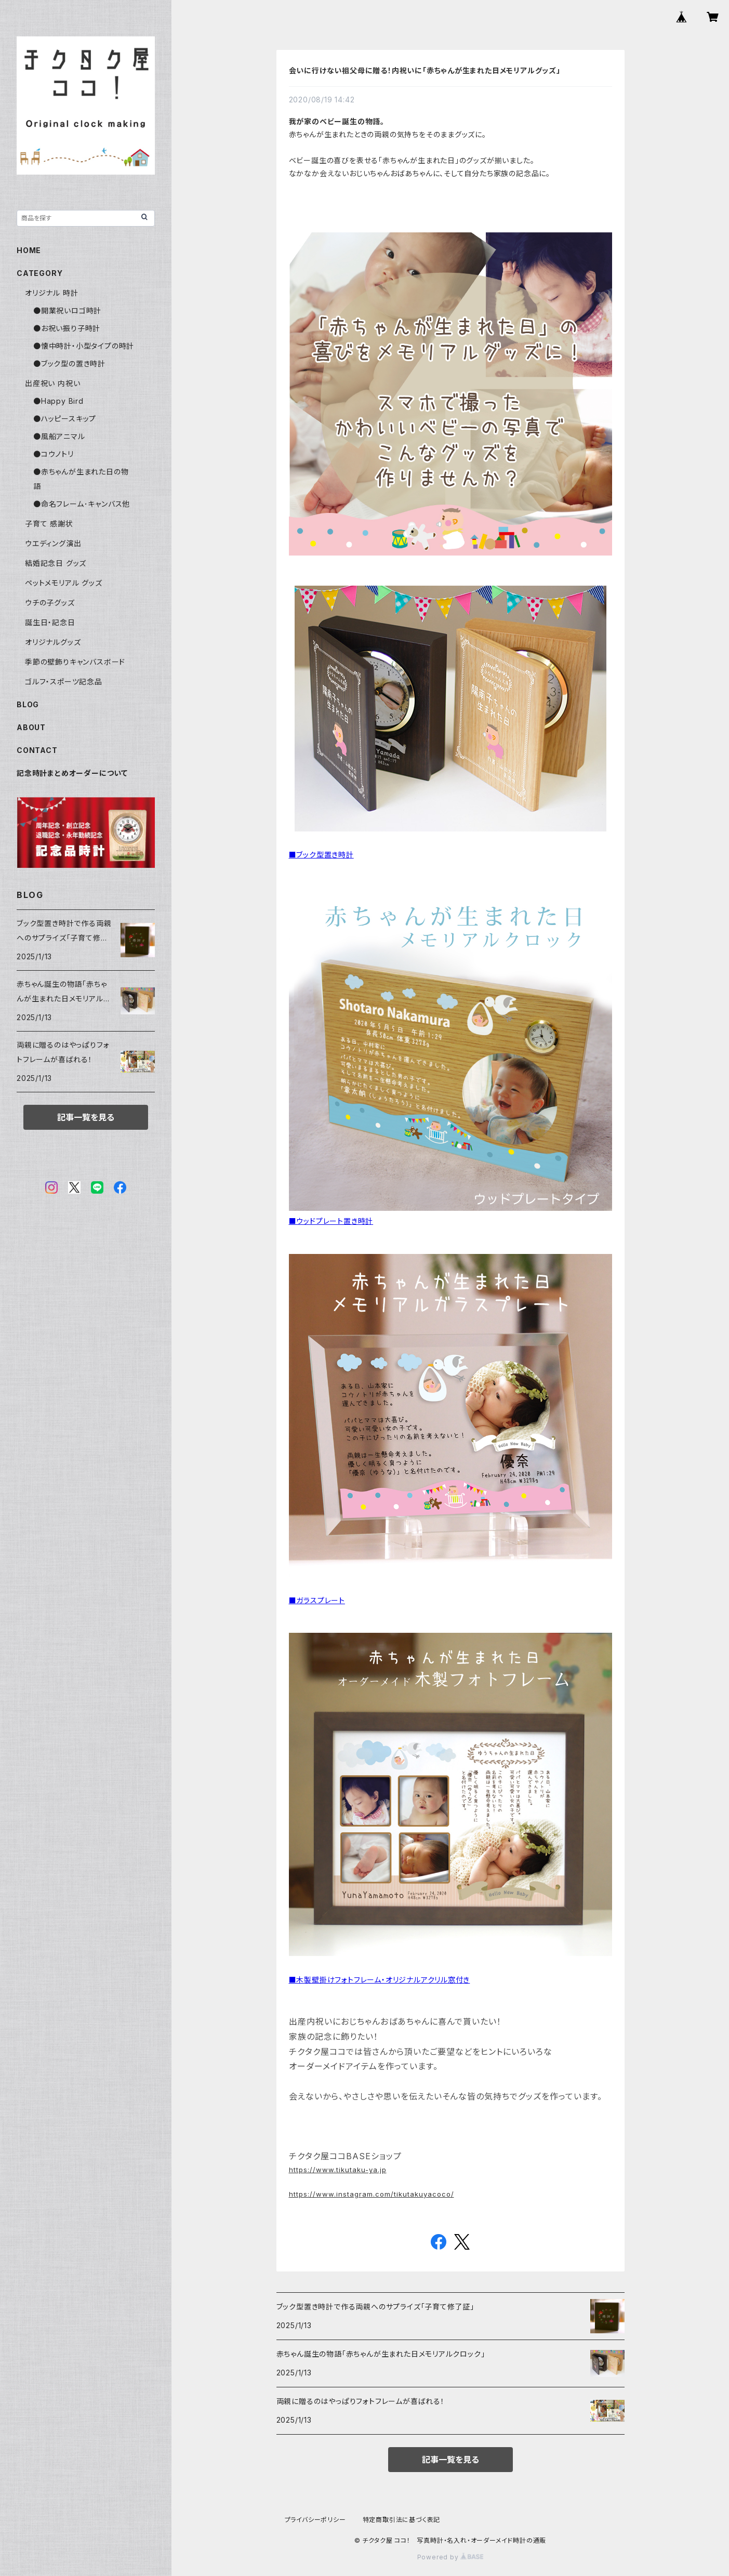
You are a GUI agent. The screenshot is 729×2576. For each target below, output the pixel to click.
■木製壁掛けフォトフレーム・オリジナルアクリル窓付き (379, 1979)
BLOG (28, 704)
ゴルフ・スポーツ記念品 (63, 681)
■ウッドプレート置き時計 (331, 1221)
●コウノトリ (53, 454)
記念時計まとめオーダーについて (72, 773)
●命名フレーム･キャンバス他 (81, 503)
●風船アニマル (59, 436)
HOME (29, 250)
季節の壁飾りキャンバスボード (75, 661)
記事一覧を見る (450, 2459)
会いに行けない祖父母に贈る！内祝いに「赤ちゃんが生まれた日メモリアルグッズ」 (425, 70)
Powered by (450, 2557)
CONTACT (37, 750)
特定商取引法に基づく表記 (402, 2520)
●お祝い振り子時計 (66, 328)
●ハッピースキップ (64, 418)
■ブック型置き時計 (321, 854)
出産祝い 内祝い (52, 383)
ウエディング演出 (53, 543)
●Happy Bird (58, 401)
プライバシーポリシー (315, 2520)
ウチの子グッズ (50, 602)
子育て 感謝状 (49, 523)
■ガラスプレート (317, 1600)
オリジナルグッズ (53, 642)
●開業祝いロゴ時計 (67, 310)
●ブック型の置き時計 (69, 363)
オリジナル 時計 (51, 292)
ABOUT (31, 727)
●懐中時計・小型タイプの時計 (83, 345)
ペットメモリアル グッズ (63, 582)
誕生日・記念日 (50, 622)
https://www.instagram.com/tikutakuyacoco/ (371, 2194)
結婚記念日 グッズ (55, 563)
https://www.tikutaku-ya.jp (338, 2169)
